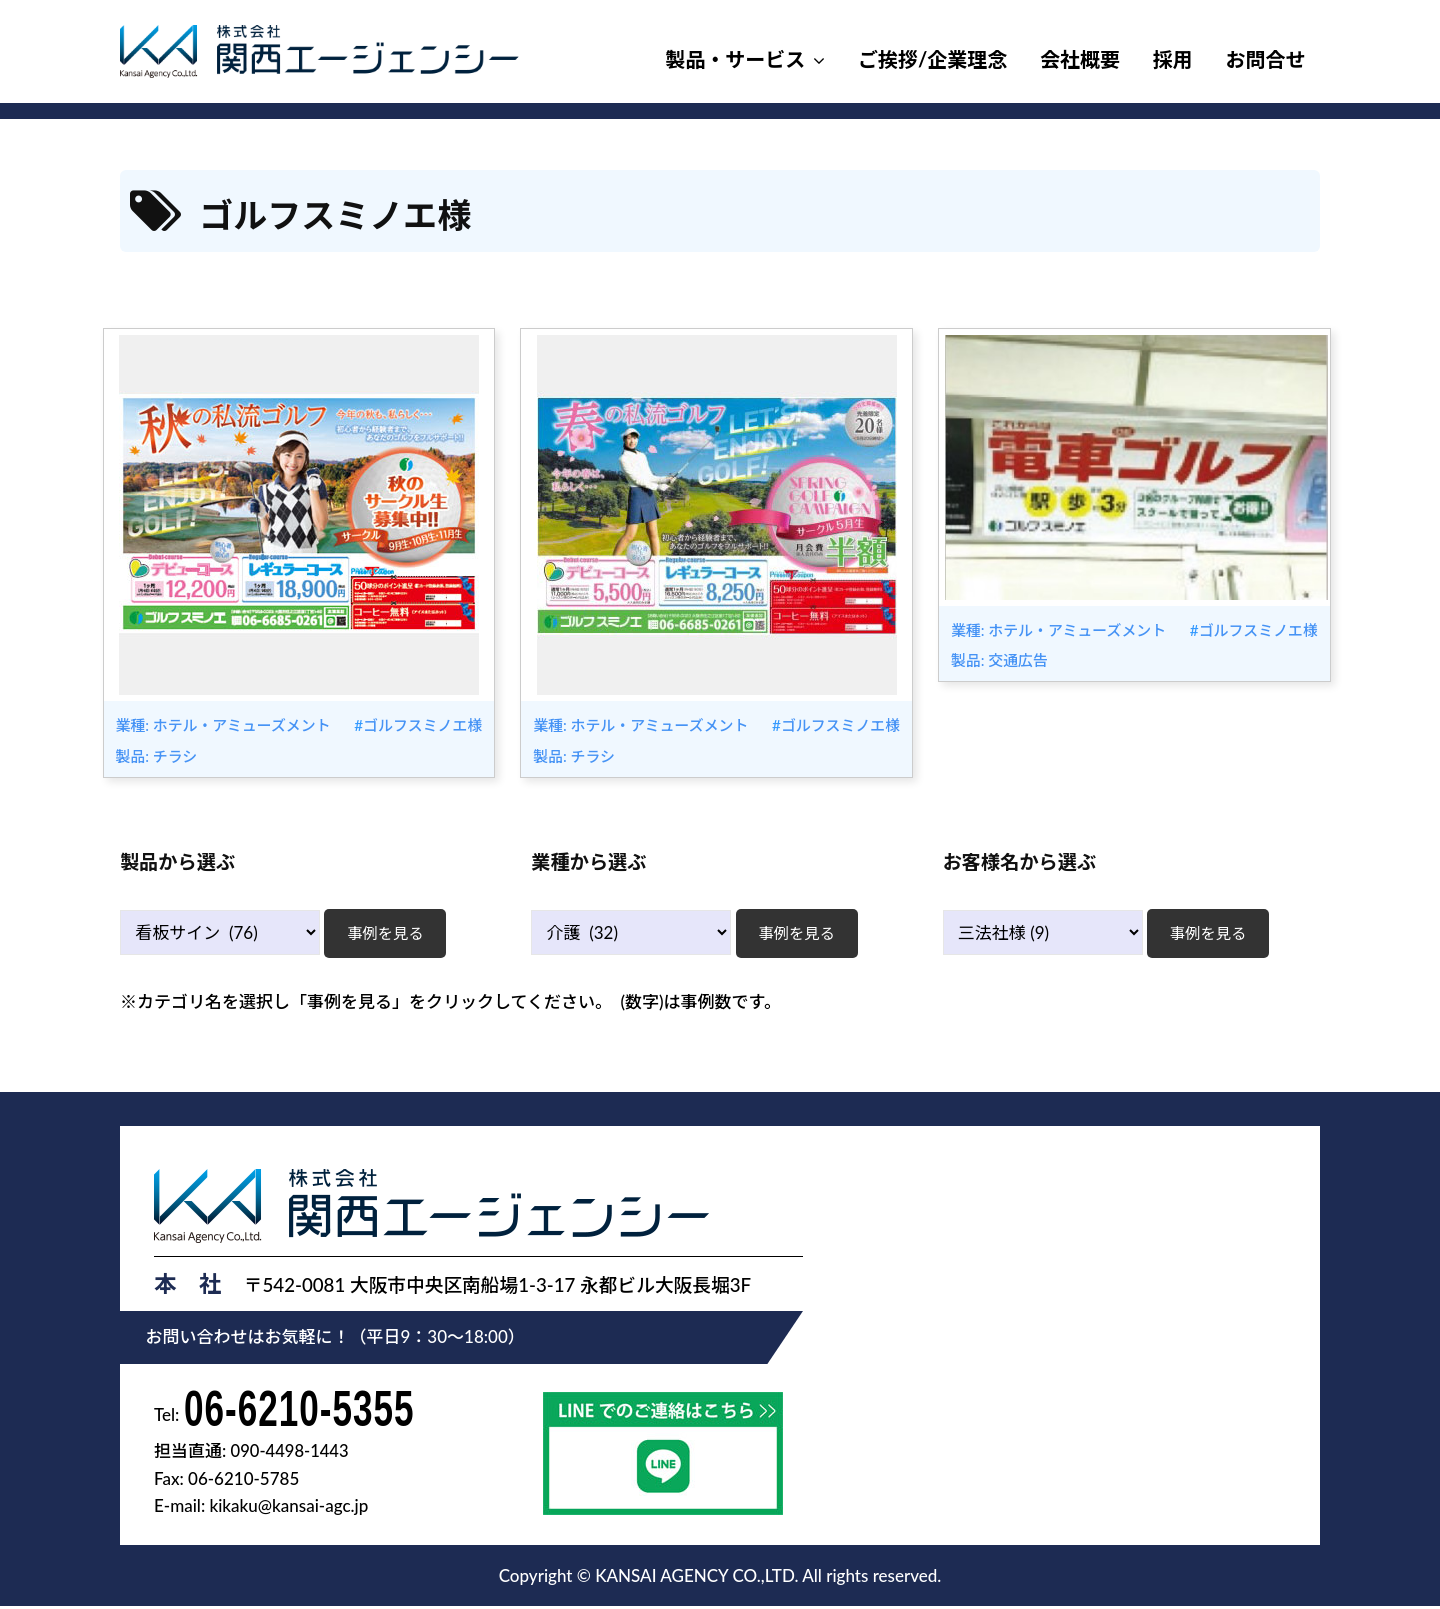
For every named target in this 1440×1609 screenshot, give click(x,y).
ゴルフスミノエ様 (423, 725)
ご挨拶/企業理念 (932, 59)
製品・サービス (735, 59)
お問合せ (1266, 59)
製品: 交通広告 (999, 660)
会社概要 (1080, 59)
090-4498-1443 (291, 1454)
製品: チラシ (155, 756)
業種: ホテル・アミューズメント (223, 725)
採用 (1173, 59)
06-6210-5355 (306, 1409)
